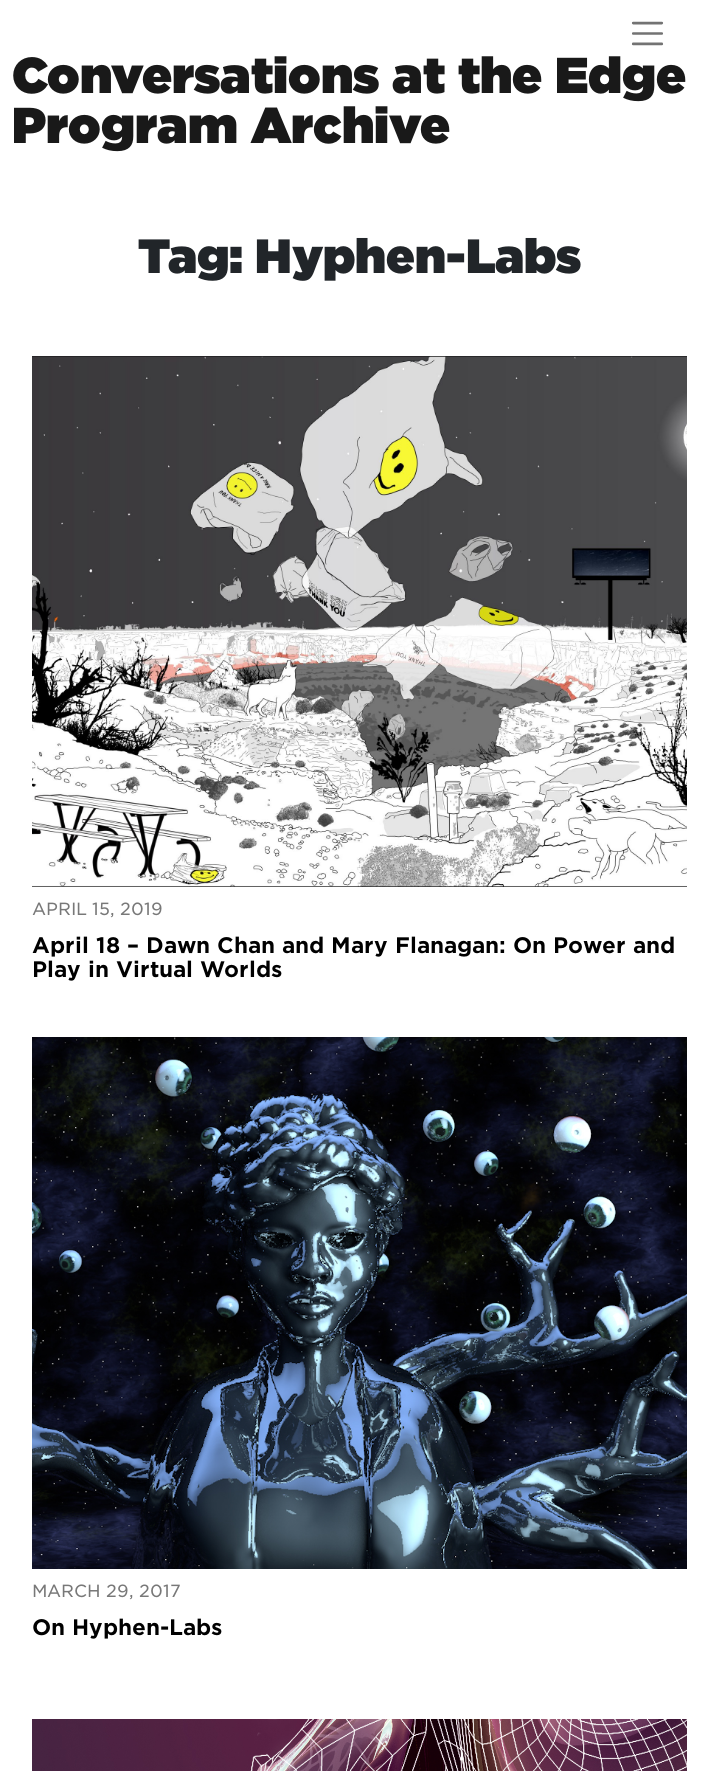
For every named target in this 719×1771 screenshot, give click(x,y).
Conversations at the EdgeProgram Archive (349, 100)
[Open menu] (647, 33)
